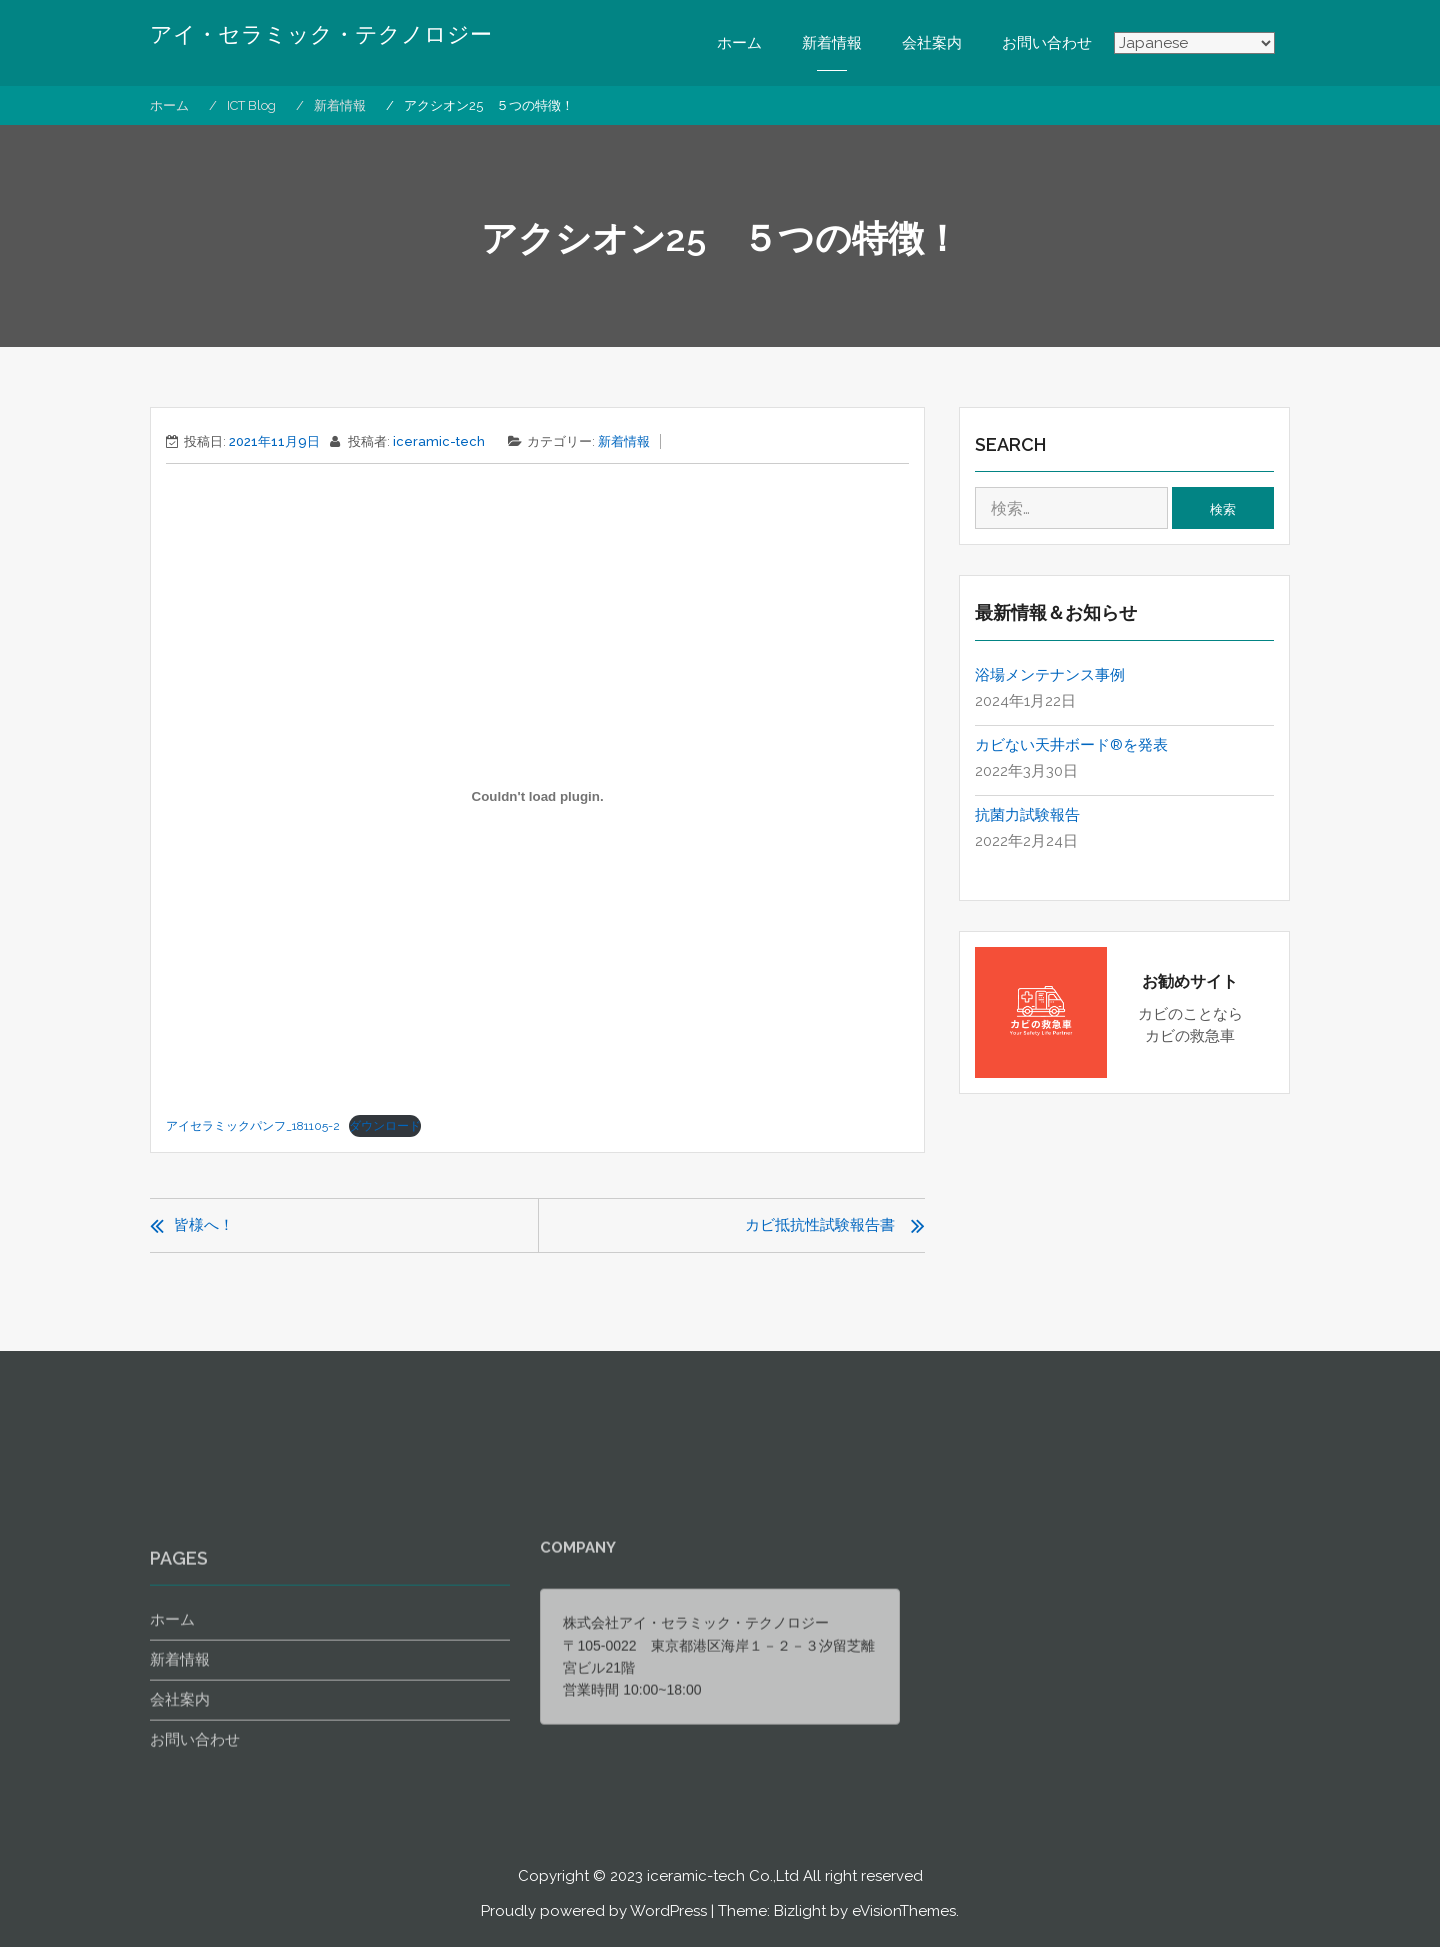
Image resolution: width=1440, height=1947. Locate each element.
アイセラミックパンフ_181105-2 (253, 1126)
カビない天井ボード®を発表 (1071, 745)
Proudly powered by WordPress (594, 1911)
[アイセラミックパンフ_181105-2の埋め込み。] (537, 796)
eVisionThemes (904, 1911)
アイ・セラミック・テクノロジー (321, 35)
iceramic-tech (439, 441)
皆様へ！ (204, 1225)
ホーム (739, 43)
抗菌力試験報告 (1027, 815)
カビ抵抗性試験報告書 (820, 1225)
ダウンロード (385, 1126)
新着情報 (832, 43)
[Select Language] (1194, 44)
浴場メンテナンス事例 (1050, 675)
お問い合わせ (1047, 43)
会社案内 (932, 43)
